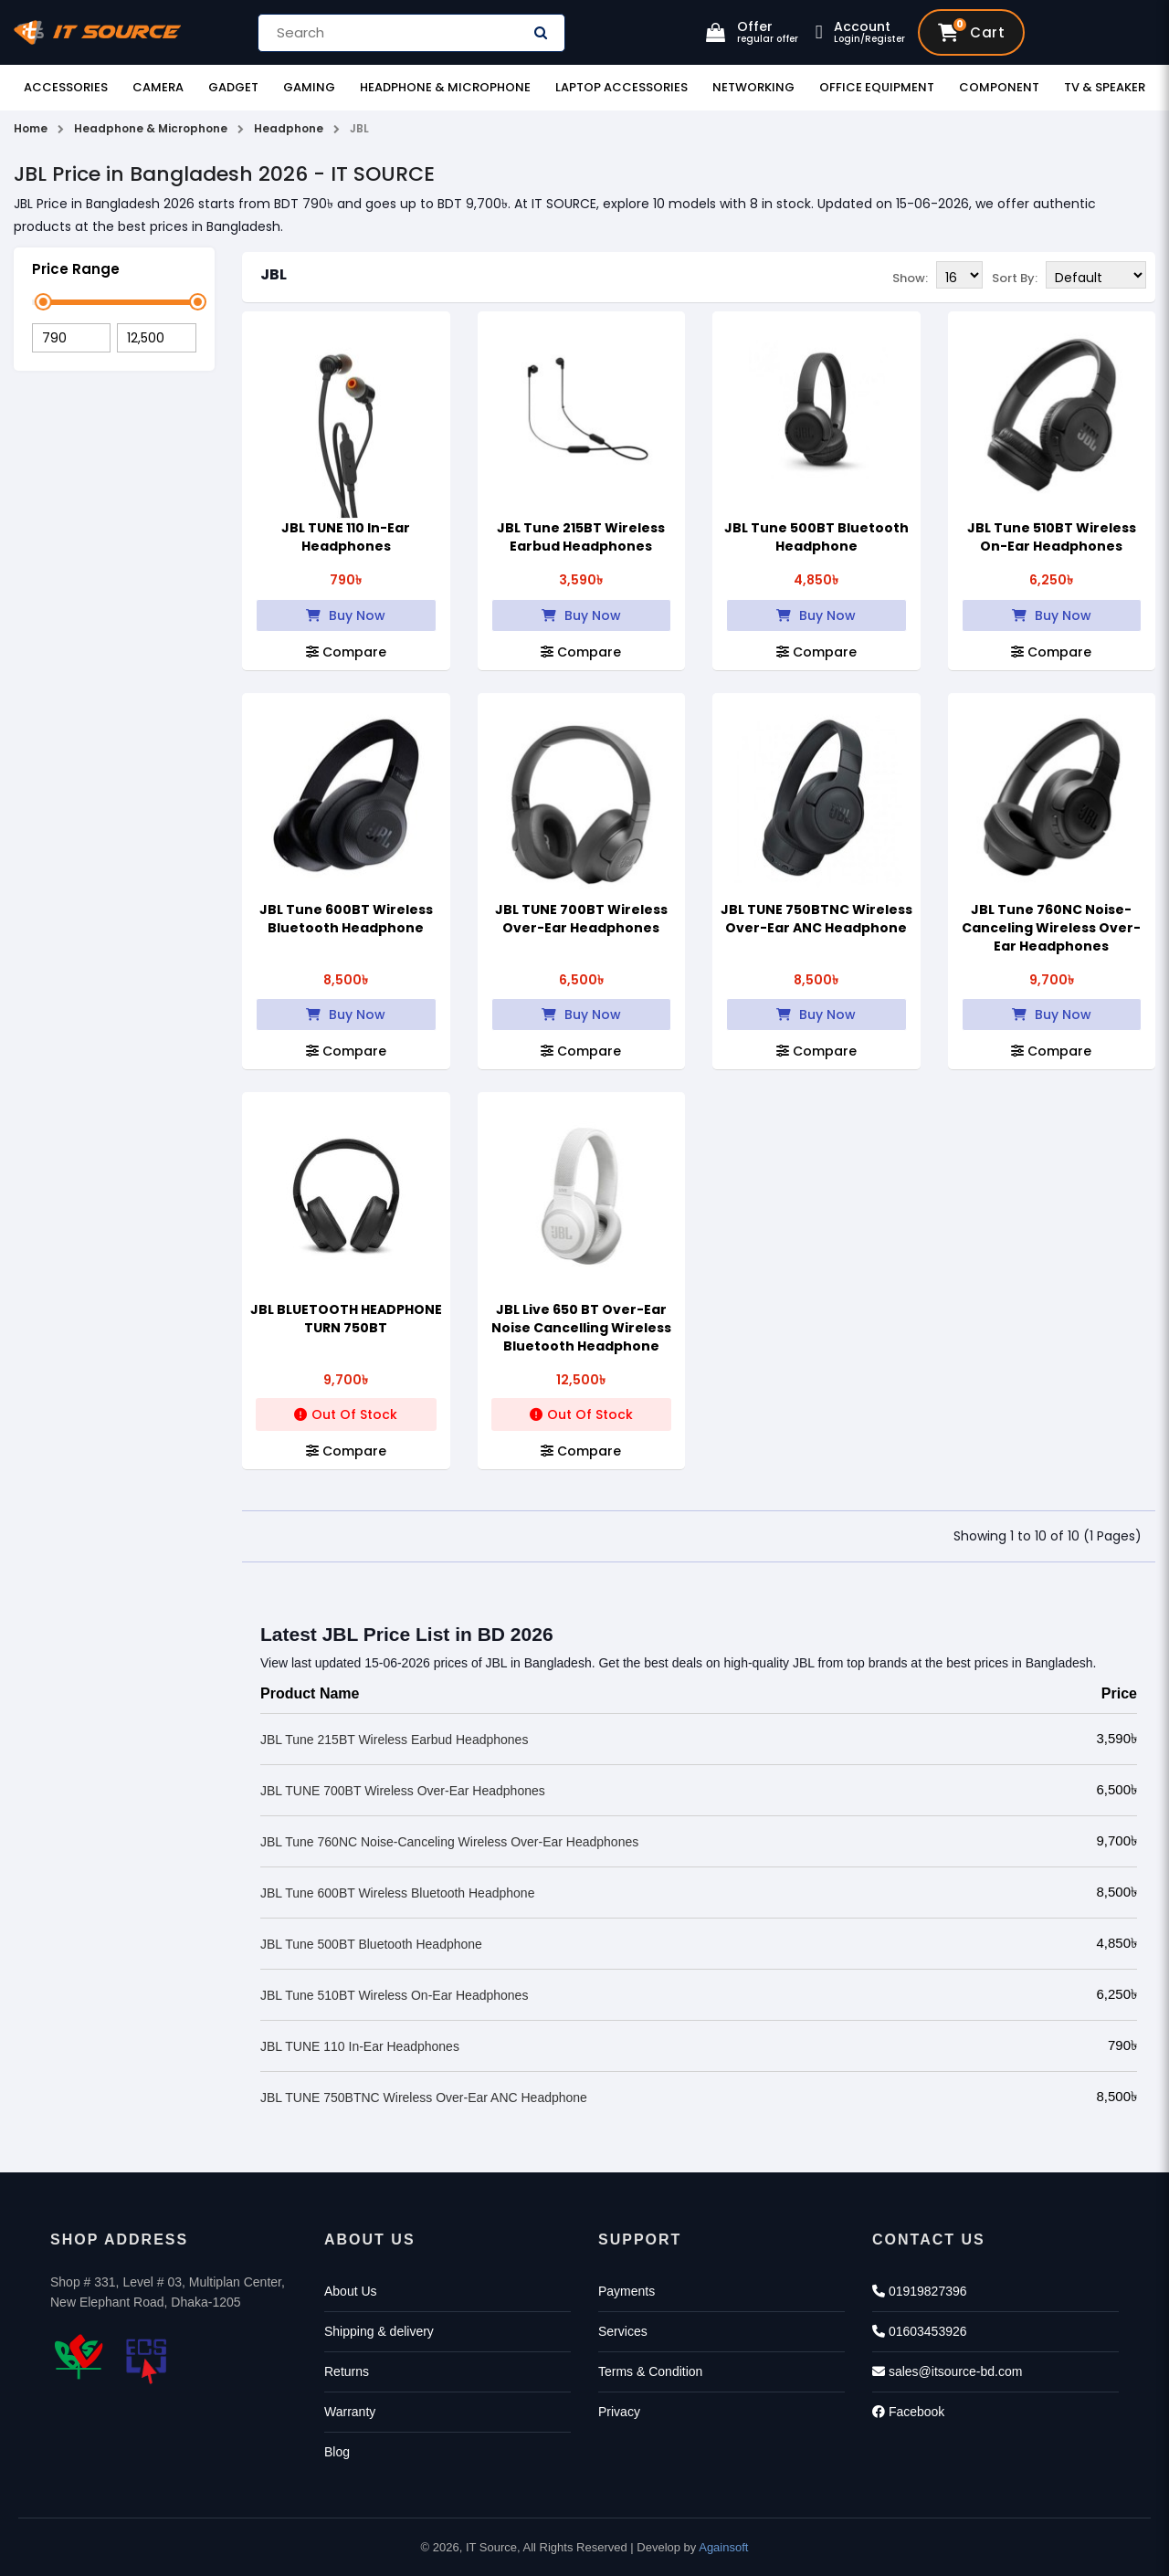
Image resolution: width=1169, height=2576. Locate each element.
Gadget (233, 87)
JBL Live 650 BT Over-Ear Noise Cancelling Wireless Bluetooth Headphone (581, 1327)
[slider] (43, 302)
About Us (350, 2291)
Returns (346, 2371)
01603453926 (919, 2331)
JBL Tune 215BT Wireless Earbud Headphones (581, 537)
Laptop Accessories (621, 87)
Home (30, 128)
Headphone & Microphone (445, 87)
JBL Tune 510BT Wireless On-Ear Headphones (1051, 537)
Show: (910, 276)
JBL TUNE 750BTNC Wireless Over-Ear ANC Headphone (816, 918)
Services (623, 2331)
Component (999, 87)
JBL (273, 274)
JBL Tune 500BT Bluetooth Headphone (816, 537)
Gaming (309, 87)
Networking (753, 87)
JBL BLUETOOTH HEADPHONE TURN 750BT (346, 1318)
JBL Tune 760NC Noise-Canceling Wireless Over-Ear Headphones (1051, 927)
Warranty (349, 2411)
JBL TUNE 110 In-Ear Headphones (345, 537)
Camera (158, 87)
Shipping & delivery (379, 2331)
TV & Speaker (1104, 87)
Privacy (619, 2411)
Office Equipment (876, 87)
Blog (337, 2452)
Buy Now (345, 615)
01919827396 (919, 2291)
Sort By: (1014, 276)
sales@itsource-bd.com (947, 2371)
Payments (626, 2291)
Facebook (908, 2411)
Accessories (66, 87)
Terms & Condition (650, 2371)
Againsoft (723, 2547)
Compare (346, 652)
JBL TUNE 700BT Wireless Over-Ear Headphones (581, 918)
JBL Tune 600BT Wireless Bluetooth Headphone (346, 918)
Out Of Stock (345, 1414)
